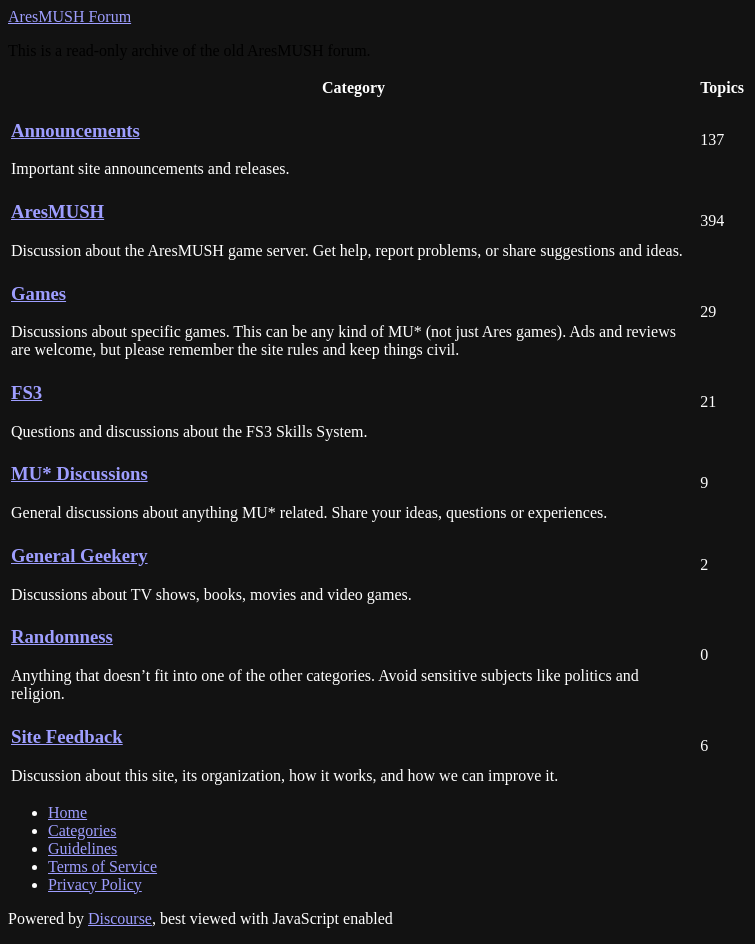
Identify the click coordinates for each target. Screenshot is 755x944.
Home (67, 812)
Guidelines (82, 848)
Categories (82, 830)
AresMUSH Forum (69, 16)
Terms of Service (102, 866)
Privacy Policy (95, 884)
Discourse (120, 918)
